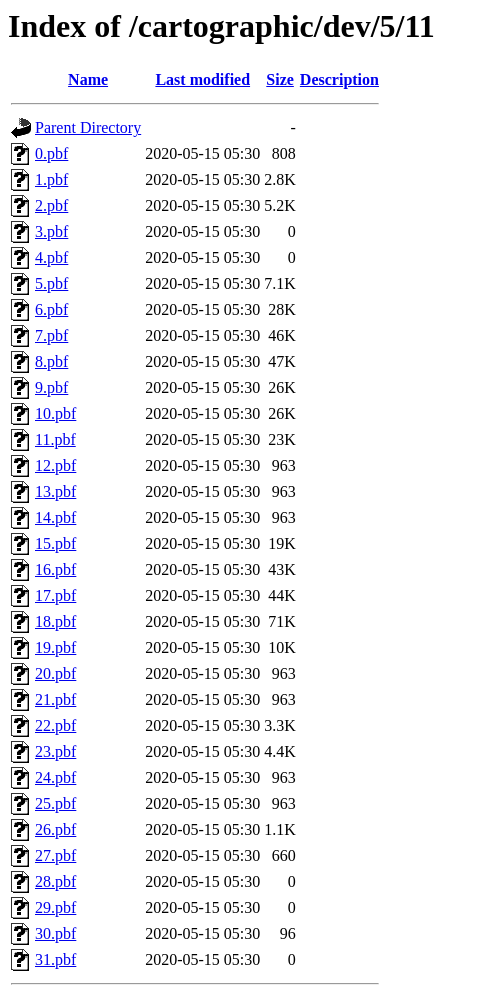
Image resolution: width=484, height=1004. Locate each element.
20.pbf (55, 673)
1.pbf (51, 179)
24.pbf (55, 777)
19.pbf (55, 647)
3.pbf (51, 231)
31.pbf (55, 959)
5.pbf (51, 283)
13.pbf (55, 491)
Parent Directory (88, 127)
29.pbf (55, 907)
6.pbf (51, 309)
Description (339, 79)
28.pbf (55, 881)
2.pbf (51, 205)
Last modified (202, 79)
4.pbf (51, 257)
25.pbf (55, 803)
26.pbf (55, 829)
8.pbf (51, 361)
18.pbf (55, 621)
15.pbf (55, 543)
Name (88, 79)
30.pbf (55, 933)
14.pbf (55, 517)
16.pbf (55, 569)
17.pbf (55, 595)
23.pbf (55, 751)
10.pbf (55, 413)
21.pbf (55, 699)
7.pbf (51, 335)
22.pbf (55, 725)
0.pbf (51, 153)
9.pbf (51, 387)
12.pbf (55, 465)
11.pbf (55, 439)
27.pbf (55, 855)
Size (280, 79)
